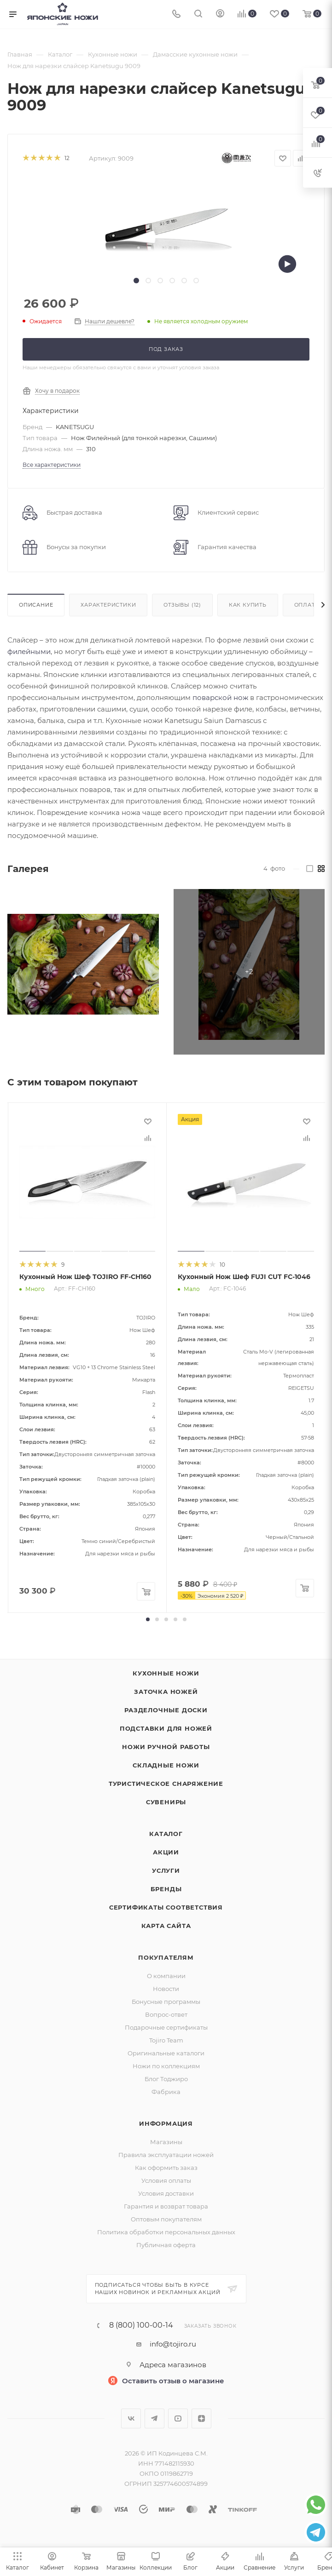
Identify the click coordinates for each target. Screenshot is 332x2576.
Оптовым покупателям (166, 2219)
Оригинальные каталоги (166, 2053)
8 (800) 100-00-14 (141, 2325)
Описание (36, 605)
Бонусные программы (166, 2001)
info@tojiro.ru (173, 2344)
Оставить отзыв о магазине (173, 2380)
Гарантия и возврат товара (166, 2206)
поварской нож (220, 697)
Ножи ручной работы (166, 1746)
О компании (166, 1975)
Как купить (248, 605)
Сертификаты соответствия (166, 1907)
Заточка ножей (166, 1691)
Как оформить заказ (166, 2167)
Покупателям (166, 1957)
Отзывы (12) (182, 605)
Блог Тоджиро (166, 2079)
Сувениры (166, 1802)
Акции (166, 1852)
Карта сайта (166, 1925)
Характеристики (108, 605)
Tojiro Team (166, 2040)
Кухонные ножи (166, 1673)
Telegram (154, 2418)
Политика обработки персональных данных (166, 2232)
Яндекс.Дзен (201, 2418)
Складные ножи (166, 1765)
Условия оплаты (166, 2180)
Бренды (166, 1889)
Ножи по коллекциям (166, 2066)
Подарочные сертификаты (166, 2027)
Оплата (306, 605)
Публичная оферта (166, 2245)
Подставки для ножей (166, 1728)
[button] (147, 1619)
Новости (166, 1988)
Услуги (166, 1870)
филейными (29, 651)
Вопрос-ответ (166, 2014)
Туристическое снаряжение (166, 1783)
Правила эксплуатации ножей (166, 2154)
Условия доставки (166, 2193)
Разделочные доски (166, 1710)
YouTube (178, 2418)
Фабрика (166, 2091)
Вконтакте (131, 2418)
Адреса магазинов (173, 2364)
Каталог (166, 1833)
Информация (166, 2123)
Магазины (166, 2142)
